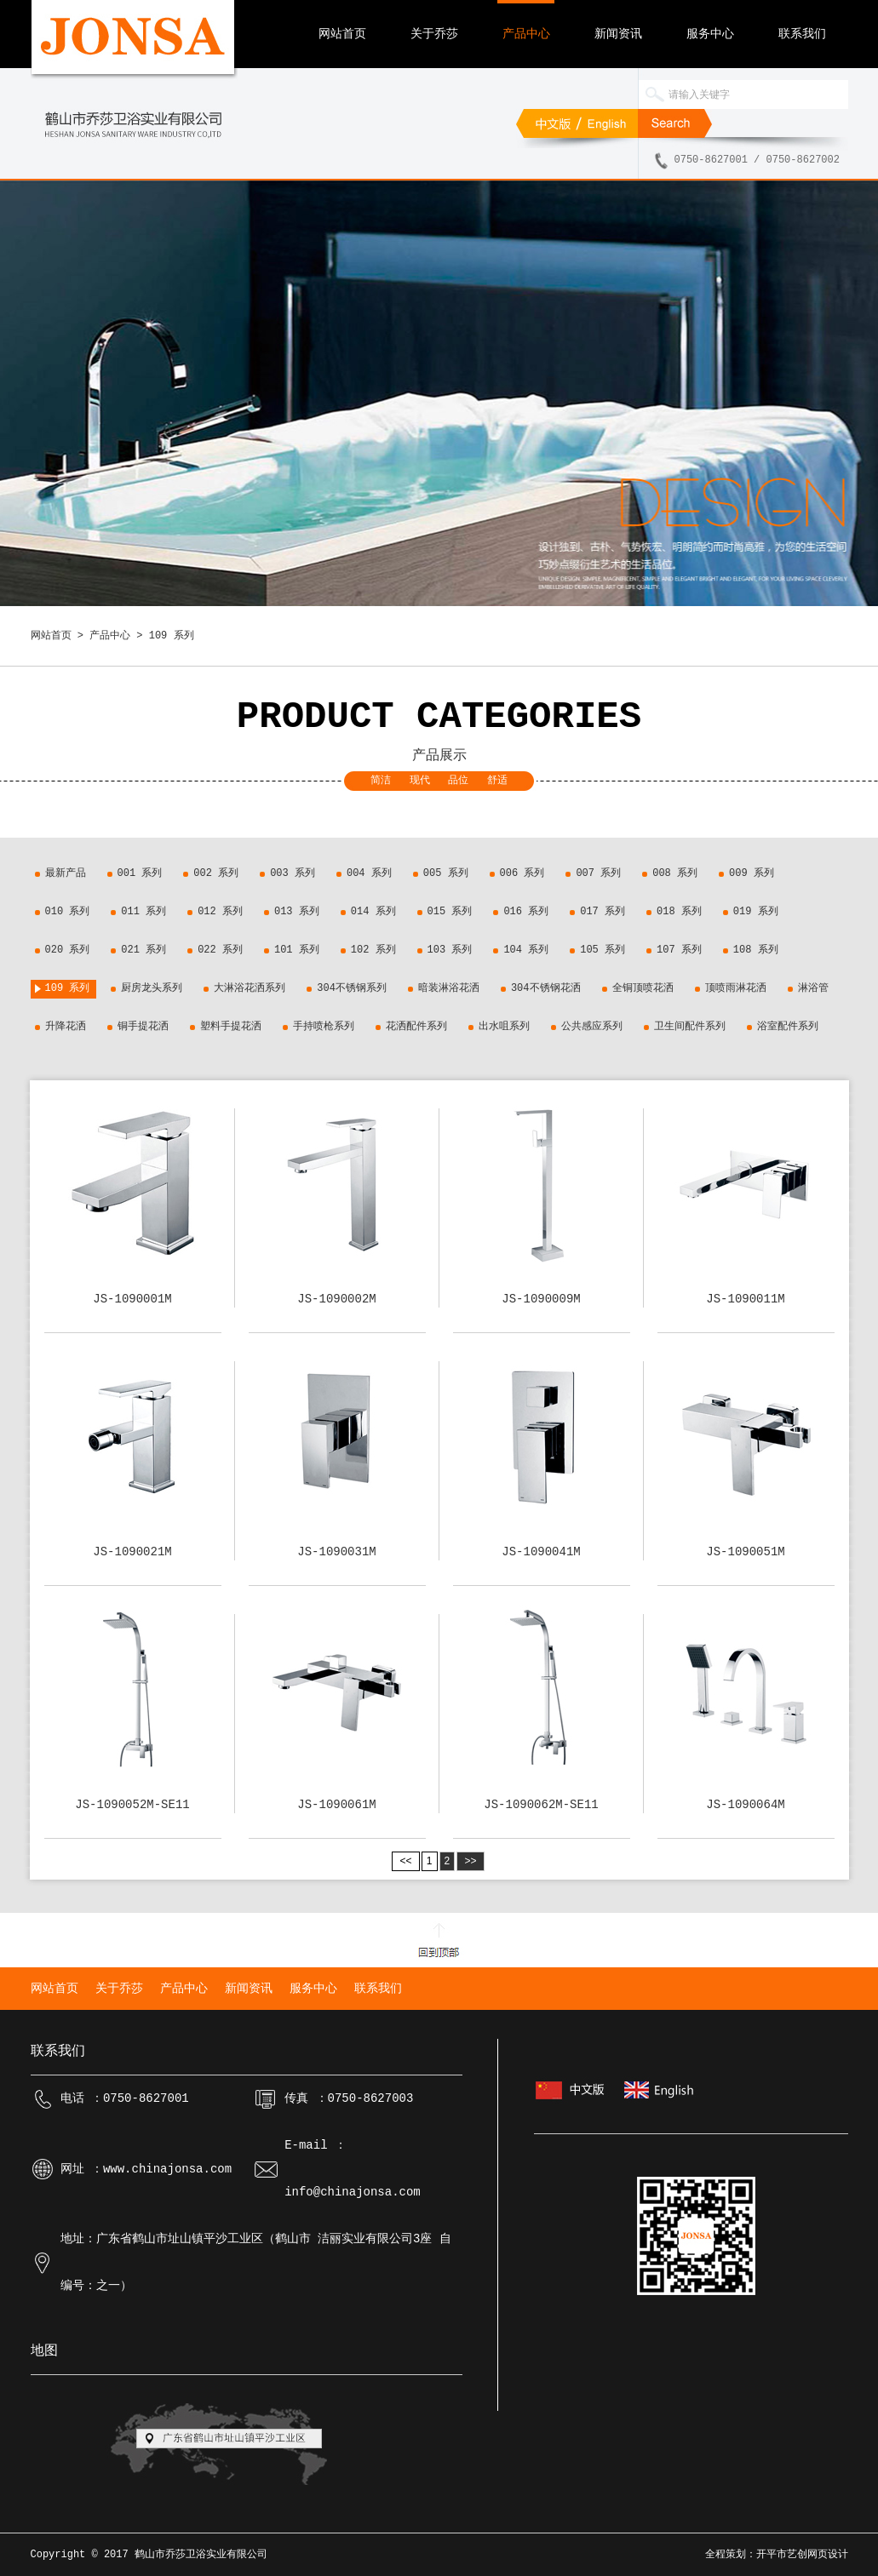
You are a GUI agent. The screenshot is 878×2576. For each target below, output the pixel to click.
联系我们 (802, 34)
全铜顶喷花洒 (643, 988)
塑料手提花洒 (230, 1027)
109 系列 (67, 988)
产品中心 (526, 34)
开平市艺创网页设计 (802, 2555)
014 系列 (373, 912)
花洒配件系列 (416, 1027)
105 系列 (602, 950)
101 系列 (296, 950)
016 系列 (525, 912)
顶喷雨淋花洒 (735, 988)
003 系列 (292, 873)
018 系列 (679, 912)
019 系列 (755, 912)
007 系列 (598, 873)
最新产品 (65, 873)
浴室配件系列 (787, 1027)
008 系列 (674, 873)
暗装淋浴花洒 (448, 988)
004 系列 (369, 873)
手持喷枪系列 (323, 1027)
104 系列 (525, 950)
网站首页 (342, 34)
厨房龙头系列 (151, 988)
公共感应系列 (592, 1027)
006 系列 (522, 873)
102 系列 (373, 950)
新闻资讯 (618, 34)
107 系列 (679, 950)
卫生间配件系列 (690, 1027)
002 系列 (215, 873)
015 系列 (450, 912)
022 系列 (220, 950)
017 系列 (602, 912)
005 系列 (445, 873)
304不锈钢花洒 (546, 988)
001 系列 (140, 873)
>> (470, 1861)
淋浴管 (813, 988)
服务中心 (710, 34)
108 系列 (755, 950)
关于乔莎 (434, 34)
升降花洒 (65, 1027)
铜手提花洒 (143, 1027)
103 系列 (450, 950)
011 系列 (143, 912)
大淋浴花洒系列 (249, 988)
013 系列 (296, 912)
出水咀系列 (504, 1027)
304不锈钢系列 (352, 988)
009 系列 (751, 873)
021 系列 (143, 950)
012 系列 (220, 912)
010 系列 (67, 912)
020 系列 (67, 950)
